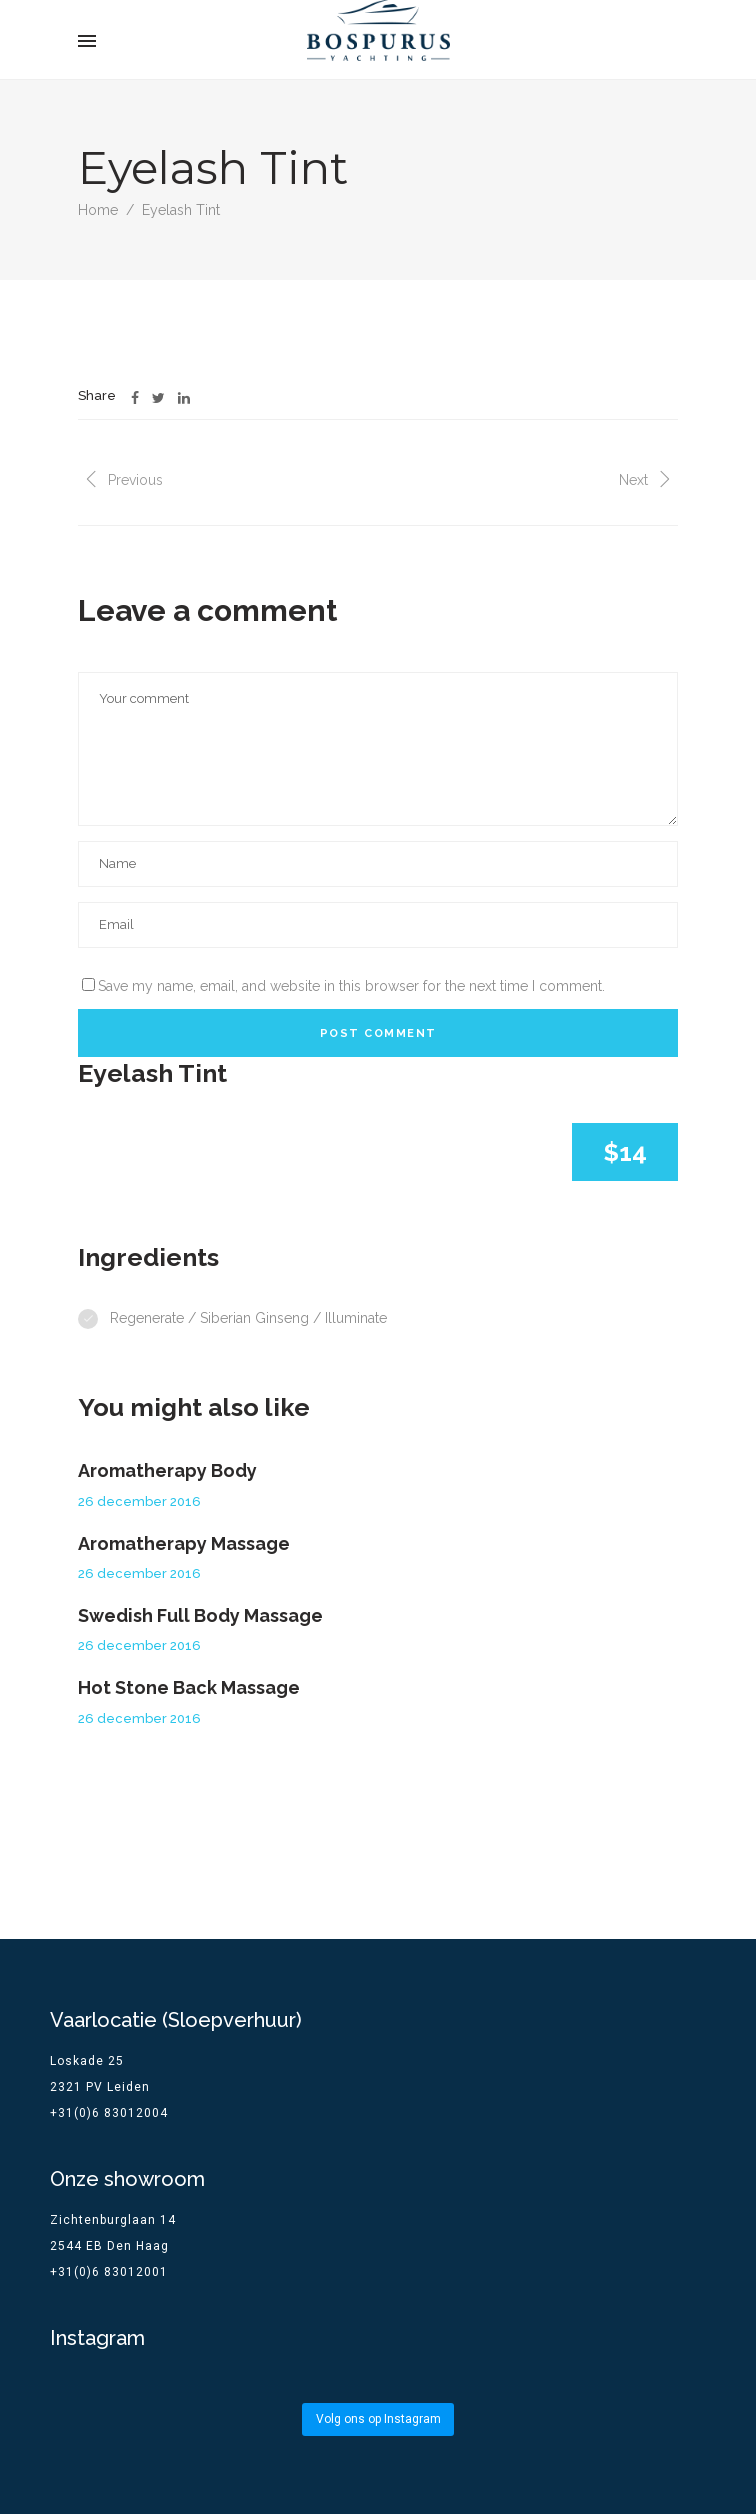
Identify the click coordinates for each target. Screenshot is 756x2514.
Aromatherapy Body (167, 1470)
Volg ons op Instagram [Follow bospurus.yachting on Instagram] (378, 2419)
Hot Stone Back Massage (189, 1687)
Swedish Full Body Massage (200, 1615)
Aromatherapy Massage (184, 1543)
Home (98, 210)
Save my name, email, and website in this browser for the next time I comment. (351, 986)
